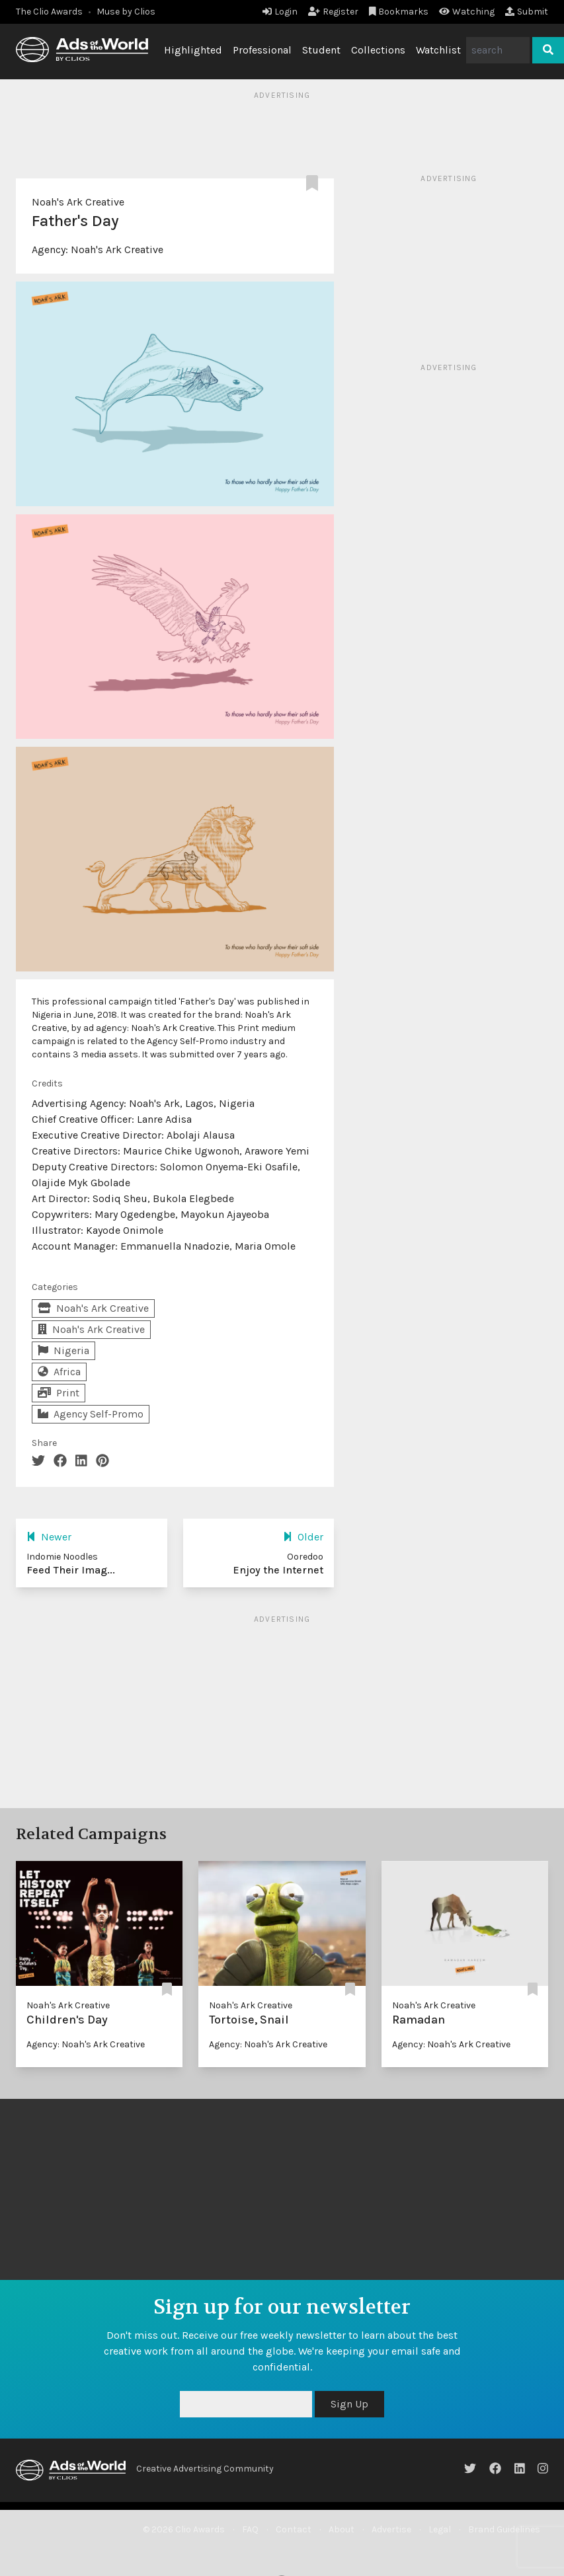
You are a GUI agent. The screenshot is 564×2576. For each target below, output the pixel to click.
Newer (48, 1537)
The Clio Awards (49, 11)
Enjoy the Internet (278, 1570)
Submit (526, 11)
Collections (378, 50)
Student (321, 50)
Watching (467, 11)
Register (333, 11)
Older (303, 1537)
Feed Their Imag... (70, 1570)
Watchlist (438, 50)
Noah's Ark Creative (78, 202)
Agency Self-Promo (90, 1414)
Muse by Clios (126, 11)
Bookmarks (399, 11)
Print (58, 1392)
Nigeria (63, 1350)
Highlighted (193, 50)
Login (280, 11)
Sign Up (349, 2404)
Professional (262, 50)
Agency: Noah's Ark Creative (85, 2044)
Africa (59, 1371)
